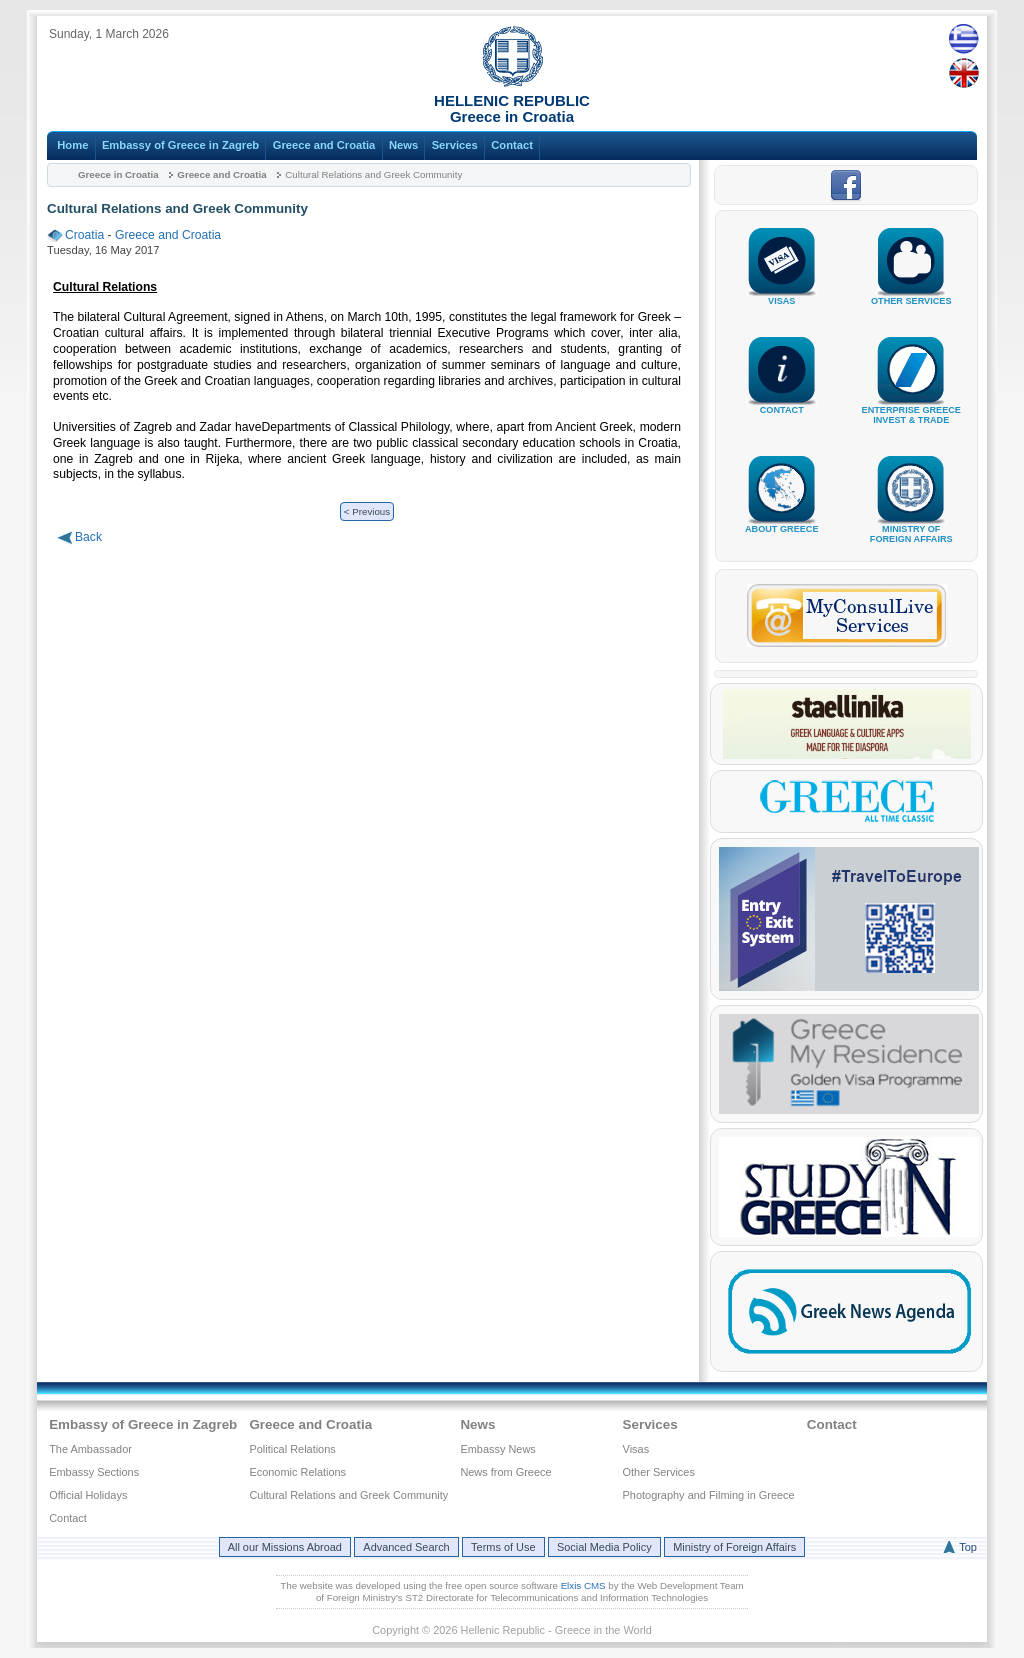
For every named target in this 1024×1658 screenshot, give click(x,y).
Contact (512, 145)
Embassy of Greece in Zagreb (180, 145)
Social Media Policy (604, 1547)
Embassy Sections (94, 1472)
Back (88, 537)
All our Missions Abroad (285, 1547)
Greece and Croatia (324, 145)
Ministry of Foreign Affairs (734, 1547)
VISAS (782, 293)
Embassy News (497, 1449)
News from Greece (505, 1472)
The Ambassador (90, 1449)
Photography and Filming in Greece (709, 1495)
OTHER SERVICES (911, 293)
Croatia (84, 235)
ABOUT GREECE (782, 521)
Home (72, 145)
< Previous (367, 511)
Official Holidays (88, 1495)
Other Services (659, 1472)
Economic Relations (297, 1472)
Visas (636, 1449)
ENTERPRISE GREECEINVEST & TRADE (911, 407)
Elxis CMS (583, 1585)
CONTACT (782, 402)
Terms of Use (503, 1547)
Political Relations (292, 1449)
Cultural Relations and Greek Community (348, 1495)
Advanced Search (406, 1547)
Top (968, 1547)
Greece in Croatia (118, 174)
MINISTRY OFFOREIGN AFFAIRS (911, 526)
